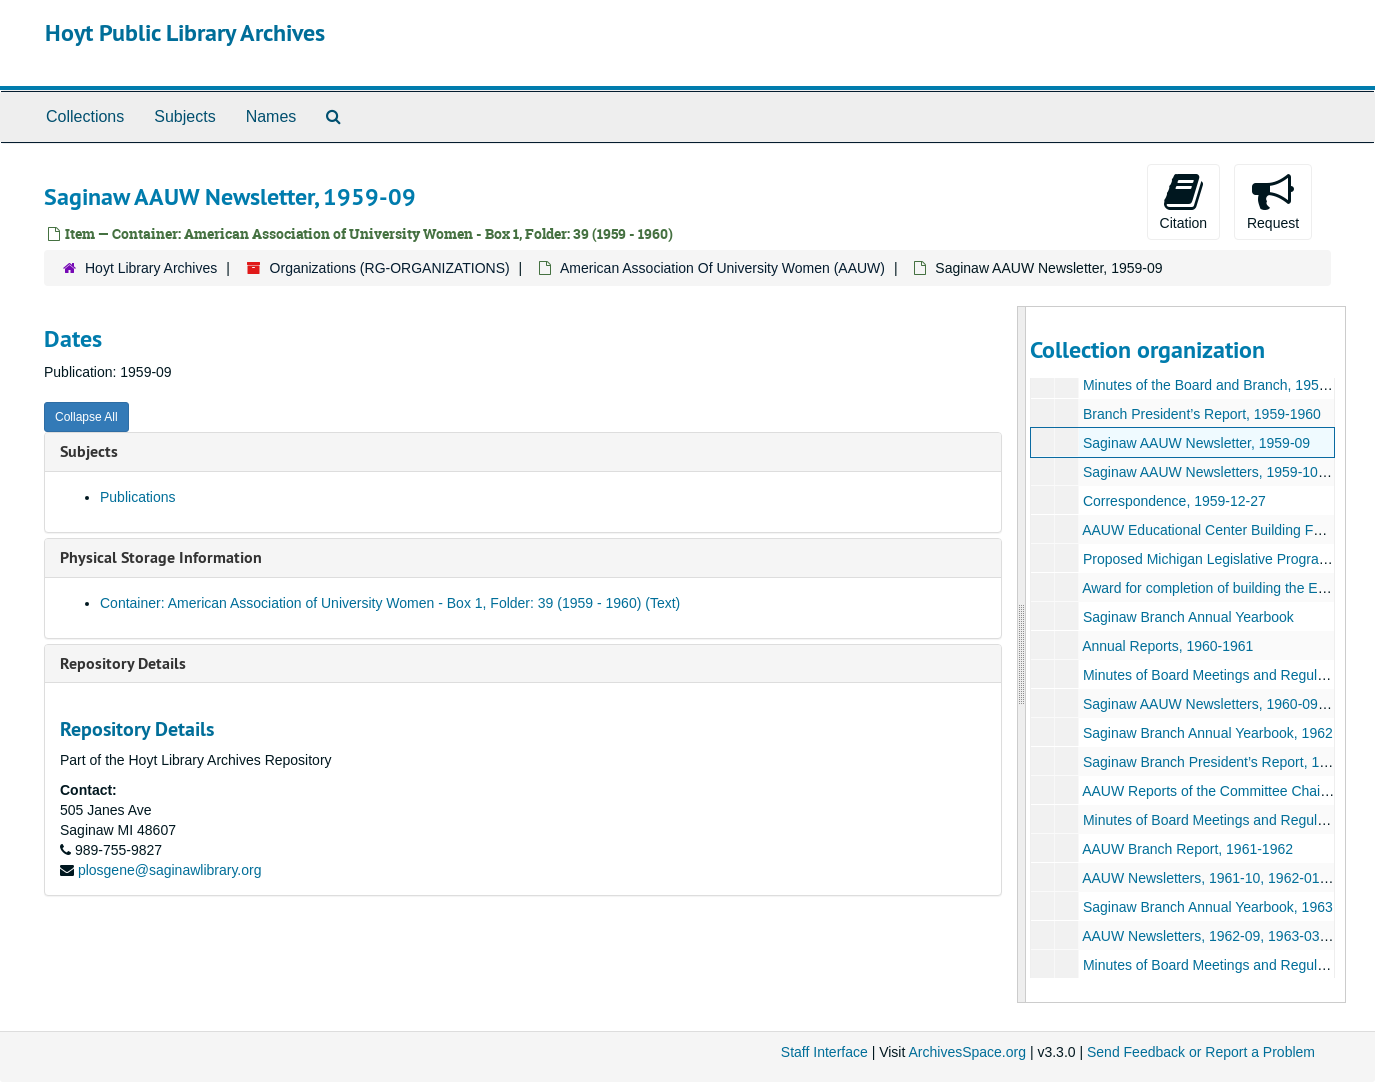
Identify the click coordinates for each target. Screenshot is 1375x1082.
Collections (85, 116)
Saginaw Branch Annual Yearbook (1188, 617)
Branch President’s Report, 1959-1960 (1202, 414)
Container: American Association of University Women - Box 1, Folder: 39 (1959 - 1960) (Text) (390, 603)
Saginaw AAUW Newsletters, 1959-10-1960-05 (1228, 472)
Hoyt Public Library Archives (185, 32)
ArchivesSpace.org (967, 1052)
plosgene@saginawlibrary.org (170, 870)
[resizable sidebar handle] (1022, 654)
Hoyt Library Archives (151, 268)
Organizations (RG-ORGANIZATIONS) (390, 268)
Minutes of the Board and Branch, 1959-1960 (1222, 385)
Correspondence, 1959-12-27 (1174, 501)
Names (271, 116)
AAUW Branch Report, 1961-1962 (1187, 849)
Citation (1183, 201)
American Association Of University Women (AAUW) (722, 268)
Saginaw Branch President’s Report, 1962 (1213, 762)
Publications (138, 497)
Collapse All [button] (86, 417)
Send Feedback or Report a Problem (1201, 1052)
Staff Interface (824, 1052)
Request (1273, 201)
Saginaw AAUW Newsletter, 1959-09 (1196, 443)
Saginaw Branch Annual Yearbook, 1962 (1208, 733)
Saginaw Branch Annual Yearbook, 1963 (1208, 907)
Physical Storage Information (161, 557)
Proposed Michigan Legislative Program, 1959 (1226, 559)
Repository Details (123, 663)
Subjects (184, 116)
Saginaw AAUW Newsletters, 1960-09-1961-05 (1228, 704)
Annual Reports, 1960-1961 (1167, 646)
